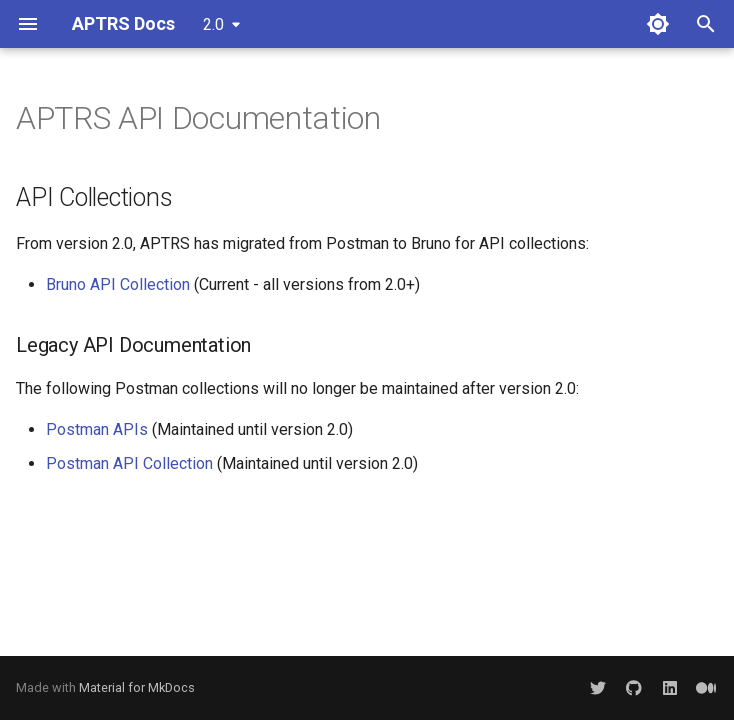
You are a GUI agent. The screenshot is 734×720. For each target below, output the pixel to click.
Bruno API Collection (118, 284)
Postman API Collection (129, 463)
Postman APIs (97, 429)
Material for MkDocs (137, 687)
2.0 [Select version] (213, 24)
